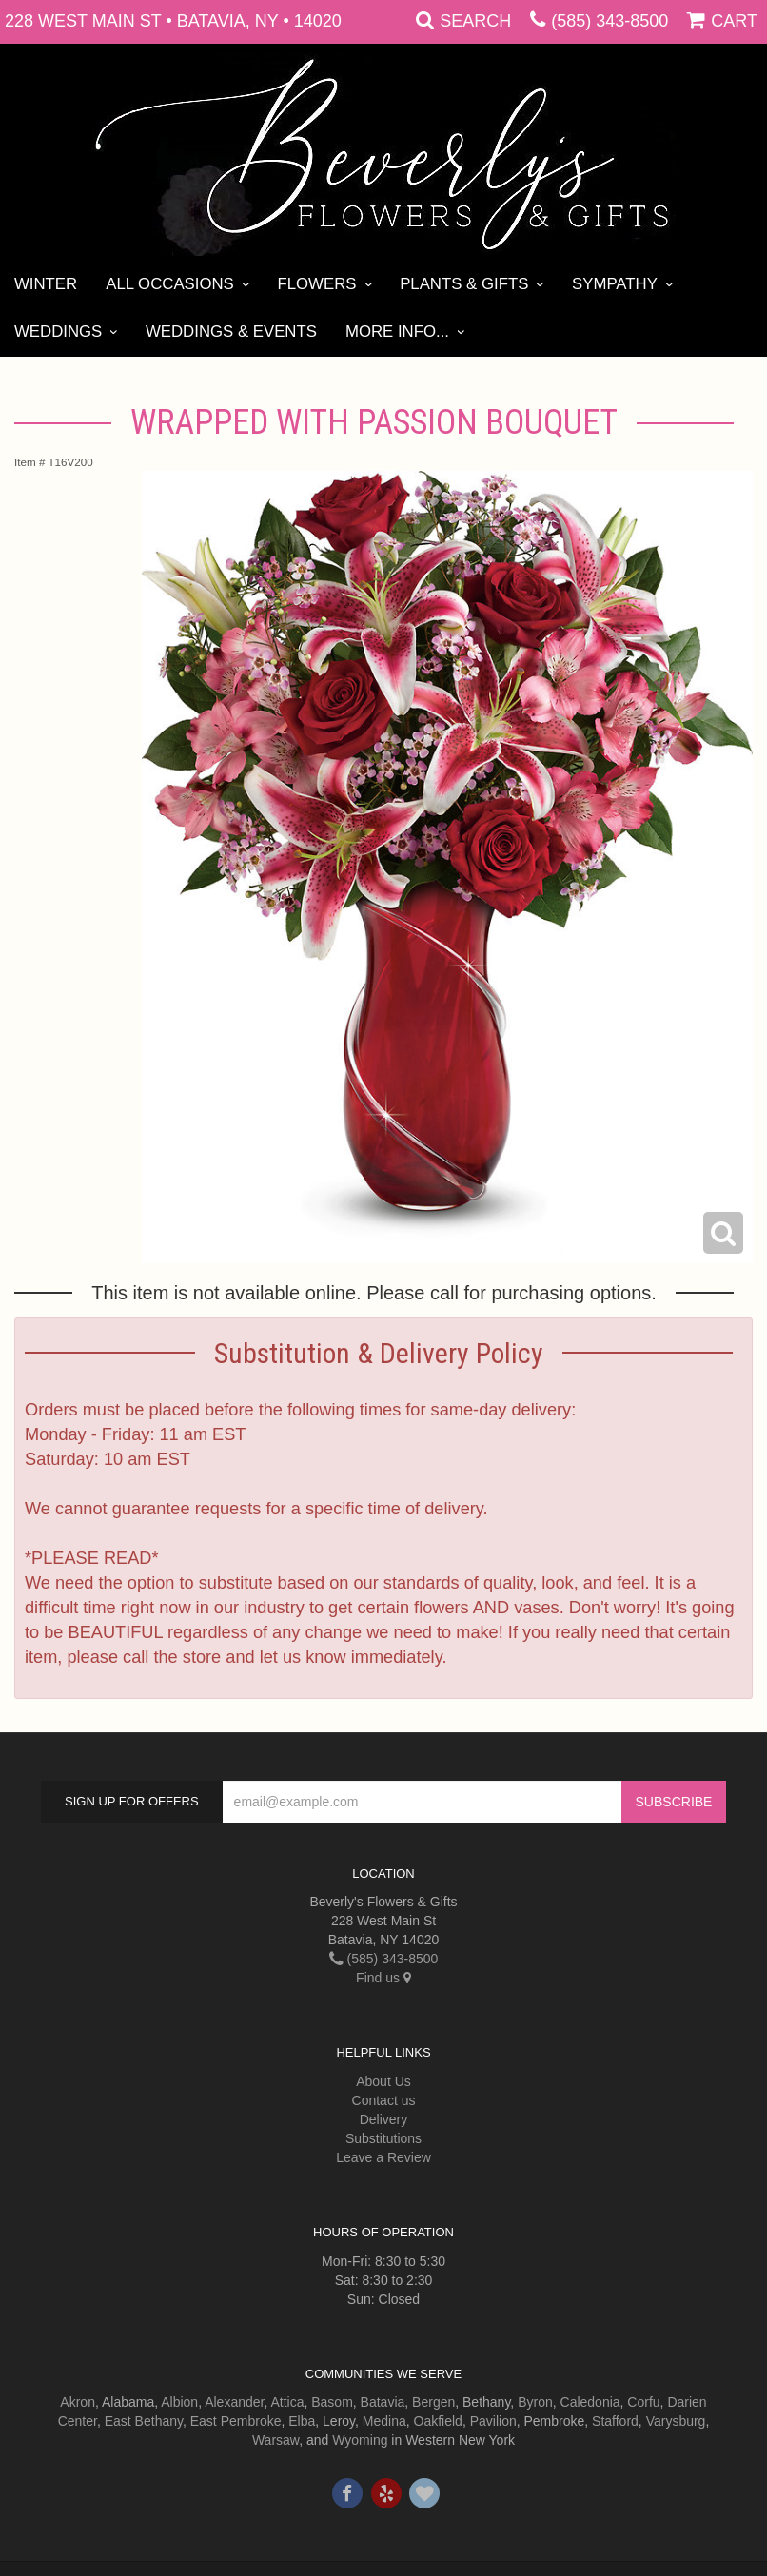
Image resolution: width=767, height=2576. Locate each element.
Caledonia (590, 2402)
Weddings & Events (231, 331)
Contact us (384, 2100)
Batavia (383, 2402)
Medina (384, 2421)
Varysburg (676, 2421)
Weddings (58, 331)
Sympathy (615, 284)
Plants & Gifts (464, 284)
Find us (383, 1977)
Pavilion (493, 2421)
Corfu (643, 2402)
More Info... (397, 331)
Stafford (615, 2421)
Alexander (234, 2402)
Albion (179, 2402)
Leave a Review (383, 2157)
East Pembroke (236, 2421)
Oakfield (438, 2421)
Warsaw (275, 2440)
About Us (383, 2081)
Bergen (433, 2402)
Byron (535, 2402)
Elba (301, 2421)
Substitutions (383, 2138)
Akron (77, 2402)
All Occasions (170, 284)
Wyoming (359, 2440)
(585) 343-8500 (609, 20)
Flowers (316, 284)
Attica (287, 2402)
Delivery (384, 2119)
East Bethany (144, 2421)
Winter (45, 284)
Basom (332, 2402)
